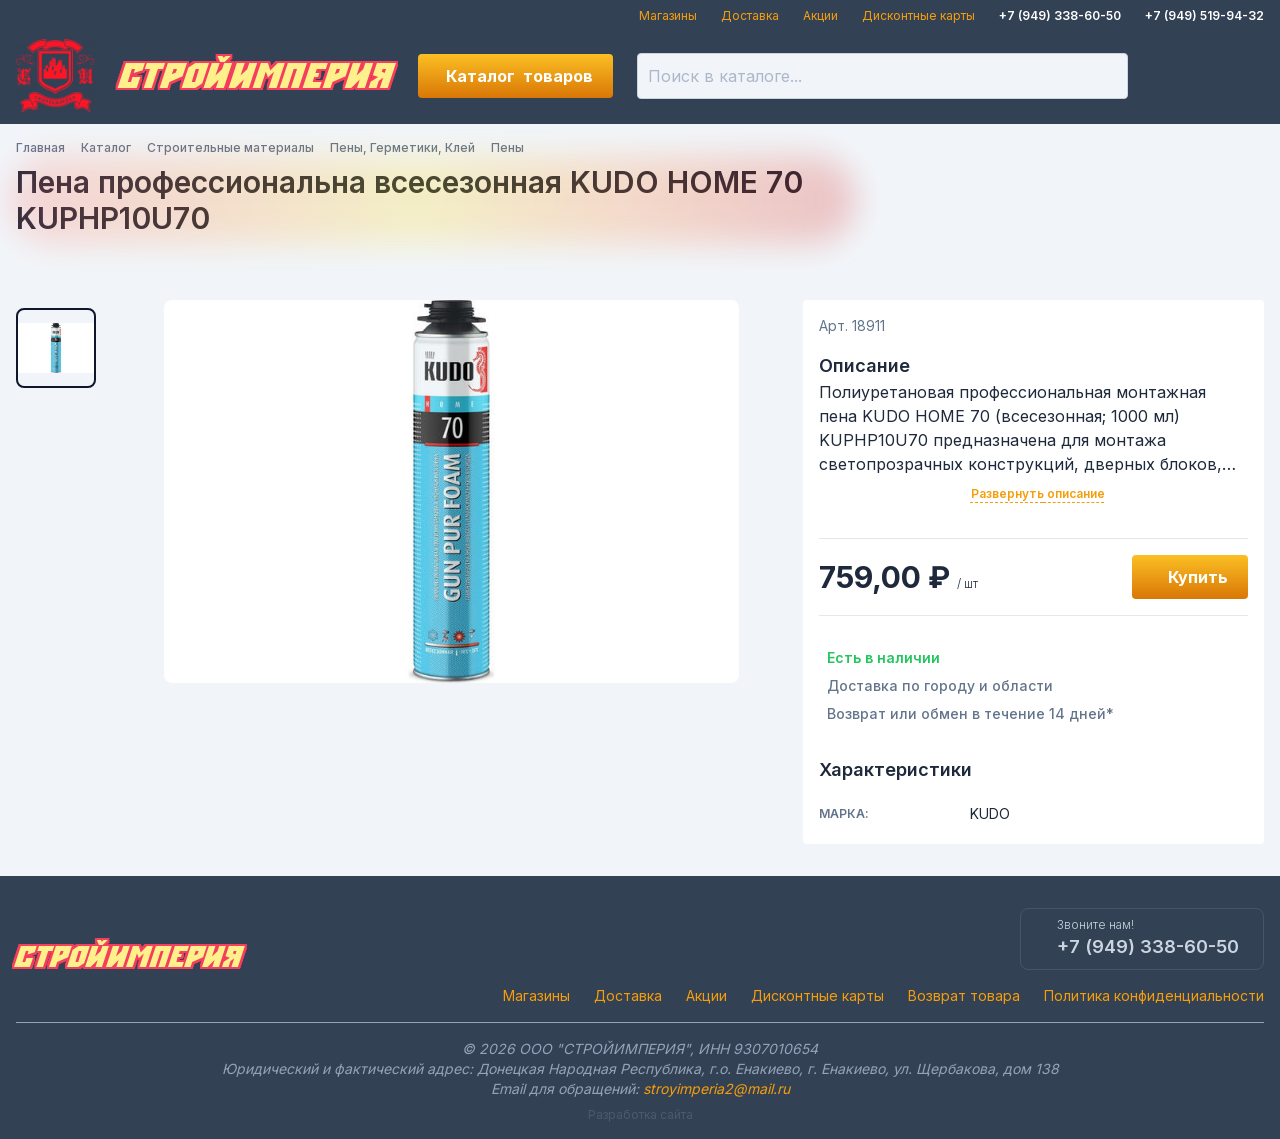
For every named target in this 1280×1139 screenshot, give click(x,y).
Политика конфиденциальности (1154, 995)
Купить (1198, 577)
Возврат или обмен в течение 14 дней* (970, 713)
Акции (820, 15)
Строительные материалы (230, 147)
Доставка (750, 15)
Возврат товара (964, 995)
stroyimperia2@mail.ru (716, 1088)
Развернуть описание (1038, 493)
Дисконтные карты (918, 15)
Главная (40, 147)
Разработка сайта (640, 1114)
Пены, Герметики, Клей (402, 147)
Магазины (668, 15)
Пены (507, 147)
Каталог (519, 76)
